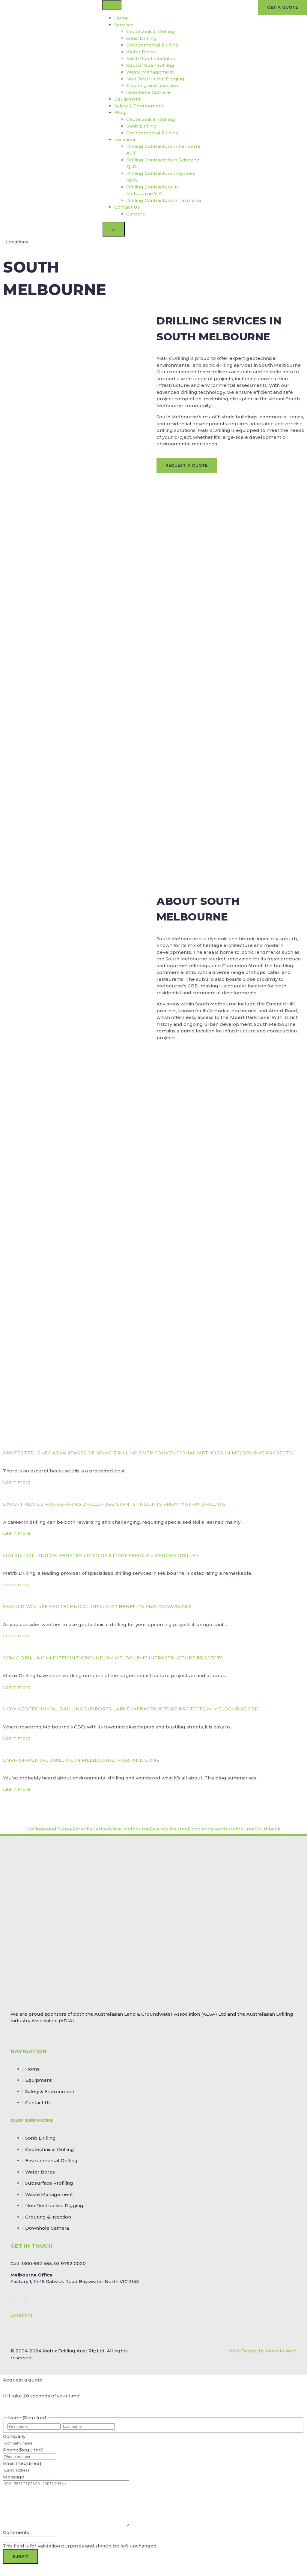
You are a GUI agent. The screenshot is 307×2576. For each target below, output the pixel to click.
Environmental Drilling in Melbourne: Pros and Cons (81, 1760)
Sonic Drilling (141, 38)
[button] (153, 2315)
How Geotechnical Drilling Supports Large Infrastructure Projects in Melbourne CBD (131, 1709)
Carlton (101, 1829)
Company (14, 2436)
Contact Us (127, 207)
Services (123, 25)
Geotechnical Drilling (150, 31)
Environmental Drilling (152, 45)
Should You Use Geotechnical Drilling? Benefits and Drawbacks (97, 1606)
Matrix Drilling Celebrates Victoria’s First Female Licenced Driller (101, 1555)
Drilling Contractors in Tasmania (163, 200)
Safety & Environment (138, 106)
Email (22, 2463)
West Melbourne (130, 1829)
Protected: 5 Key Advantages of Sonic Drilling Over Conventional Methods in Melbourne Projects (147, 1453)
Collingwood (41, 1829)
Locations (125, 139)
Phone (23, 2450)
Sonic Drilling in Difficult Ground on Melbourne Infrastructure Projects (113, 1658)
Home (121, 18)
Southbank (268, 1829)
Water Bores (141, 52)
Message (13, 2477)
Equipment (127, 99)
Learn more (17, 1482)
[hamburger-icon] (111, 5)
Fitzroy (64, 1829)
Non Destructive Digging (155, 79)
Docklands (200, 1829)
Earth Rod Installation (151, 58)
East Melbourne (169, 1829)
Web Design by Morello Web (263, 2351)
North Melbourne (234, 1829)
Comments (16, 2541)
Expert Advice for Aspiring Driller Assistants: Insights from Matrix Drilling (114, 1504)
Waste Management (150, 72)
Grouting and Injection (152, 85)
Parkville (82, 1829)
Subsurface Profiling (150, 65)
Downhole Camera (148, 92)
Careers (135, 214)
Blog (120, 112)
